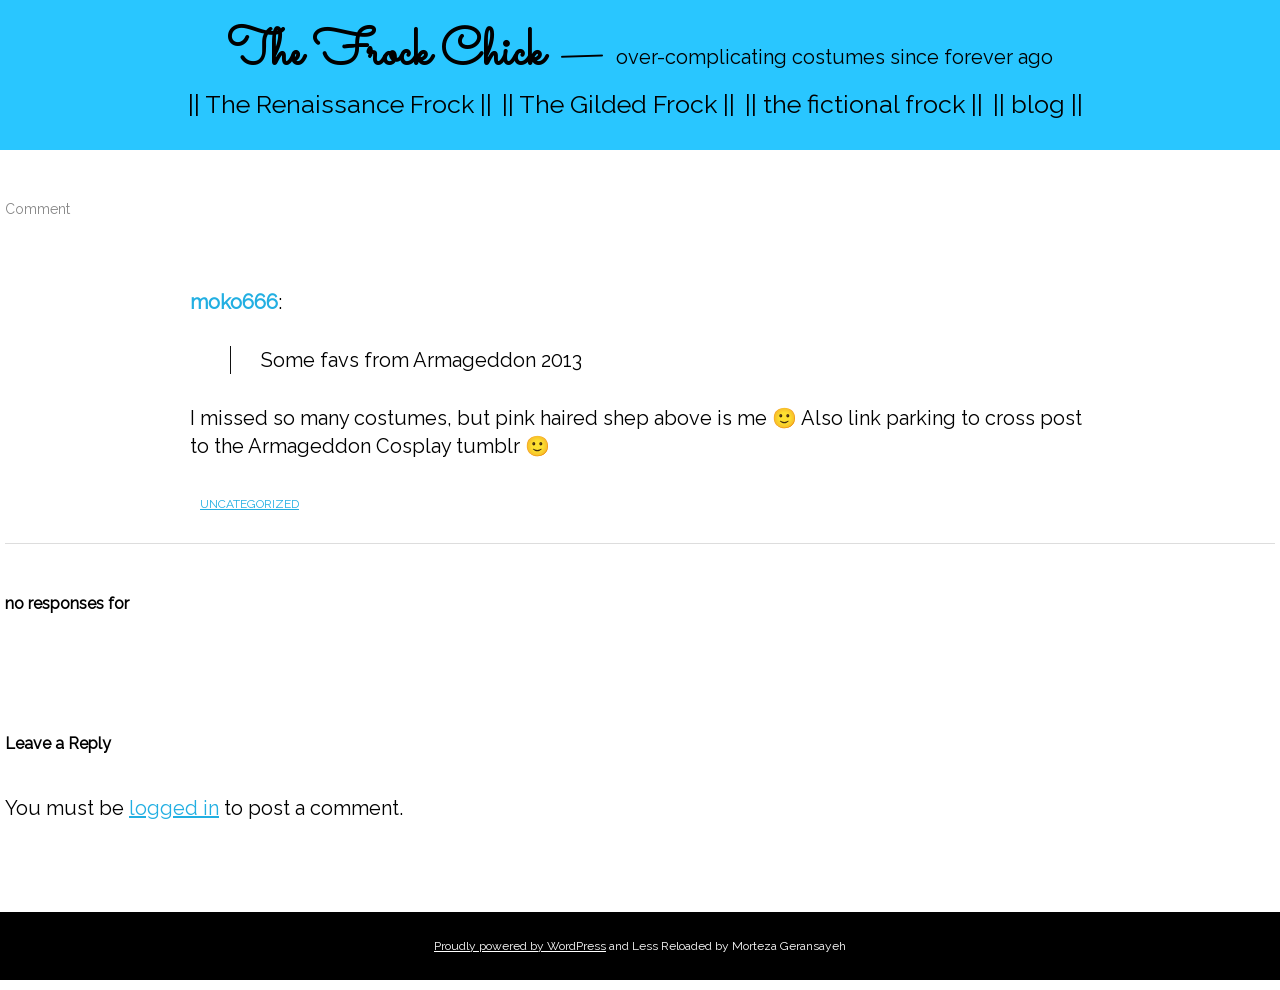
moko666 (234, 302)
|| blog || (1038, 104)
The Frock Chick (385, 53)
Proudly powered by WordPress (520, 946)
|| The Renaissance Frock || (340, 104)
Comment (37, 209)
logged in (174, 808)
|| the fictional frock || (864, 104)
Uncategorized (249, 504)
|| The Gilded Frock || (618, 104)
